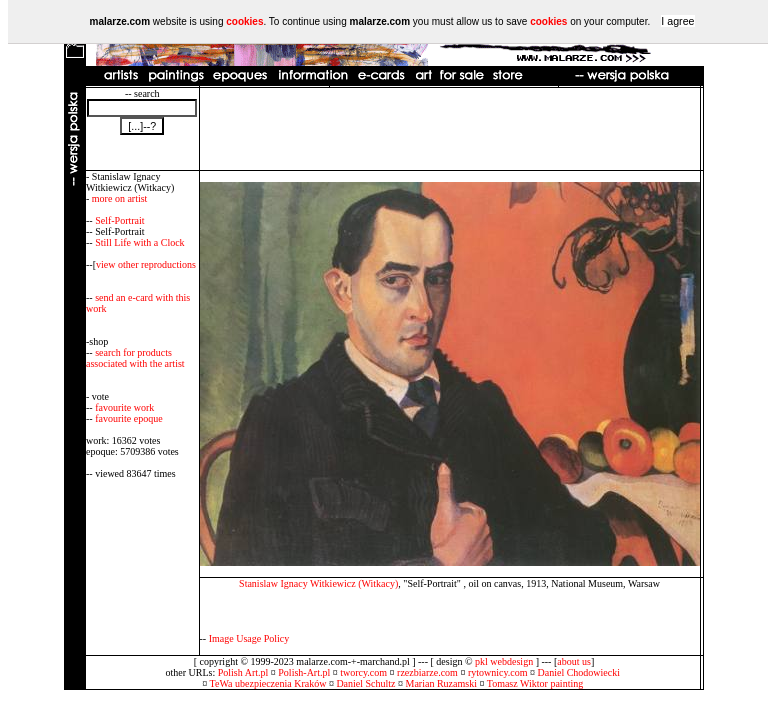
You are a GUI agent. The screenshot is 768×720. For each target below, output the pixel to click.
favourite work (124, 407)
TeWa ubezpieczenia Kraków (268, 683)
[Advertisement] (450, 129)
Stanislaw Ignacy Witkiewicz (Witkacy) (318, 583)
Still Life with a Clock (139, 242)
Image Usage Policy (249, 638)
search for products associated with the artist (135, 358)
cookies (244, 21)
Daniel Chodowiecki (579, 672)
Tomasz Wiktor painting (535, 683)
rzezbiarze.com (427, 672)
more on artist (120, 198)
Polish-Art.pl (304, 672)
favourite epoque (128, 418)
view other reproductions (146, 264)
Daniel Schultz (365, 683)
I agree (677, 21)
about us (574, 661)
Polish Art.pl (243, 672)
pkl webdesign (504, 661)
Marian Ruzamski (441, 683)
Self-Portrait (119, 220)
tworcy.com (363, 672)
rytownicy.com (498, 672)
